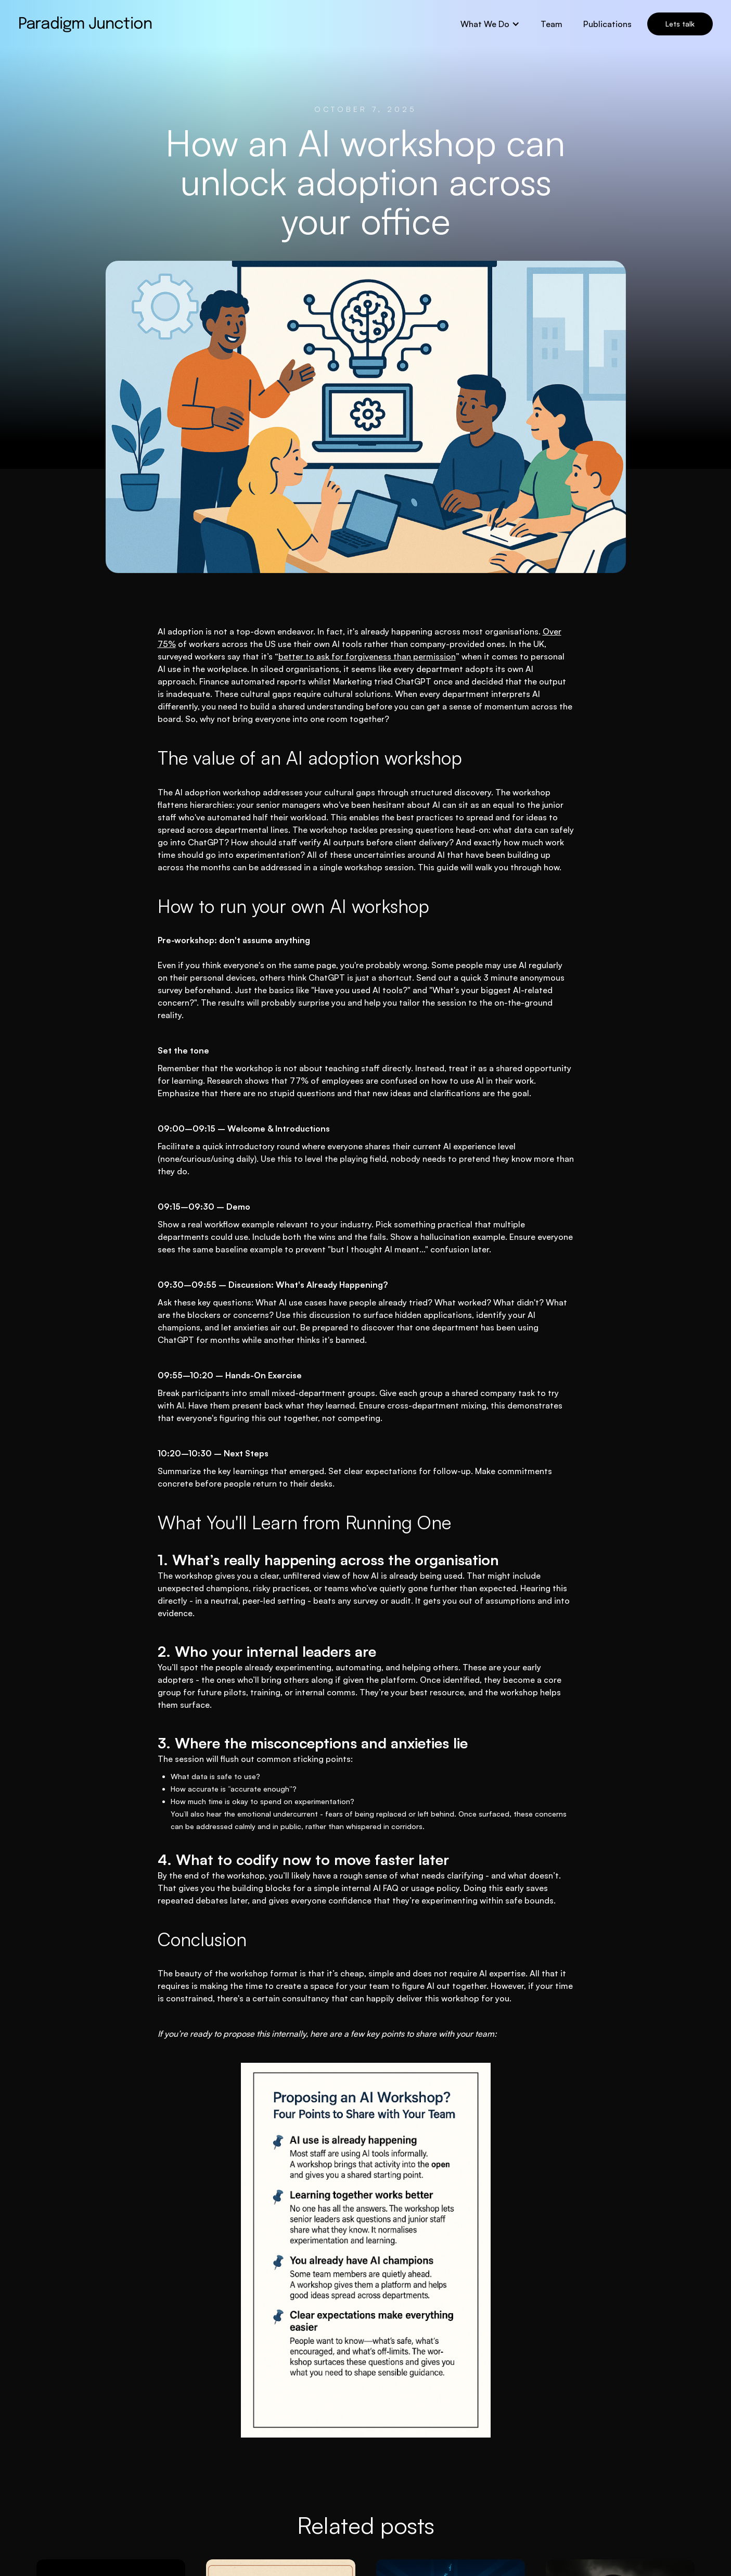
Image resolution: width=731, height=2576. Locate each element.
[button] (490, 24)
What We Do (484, 24)
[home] (85, 24)
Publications (607, 24)
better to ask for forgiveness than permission (367, 656)
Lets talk (680, 23)
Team (551, 24)
